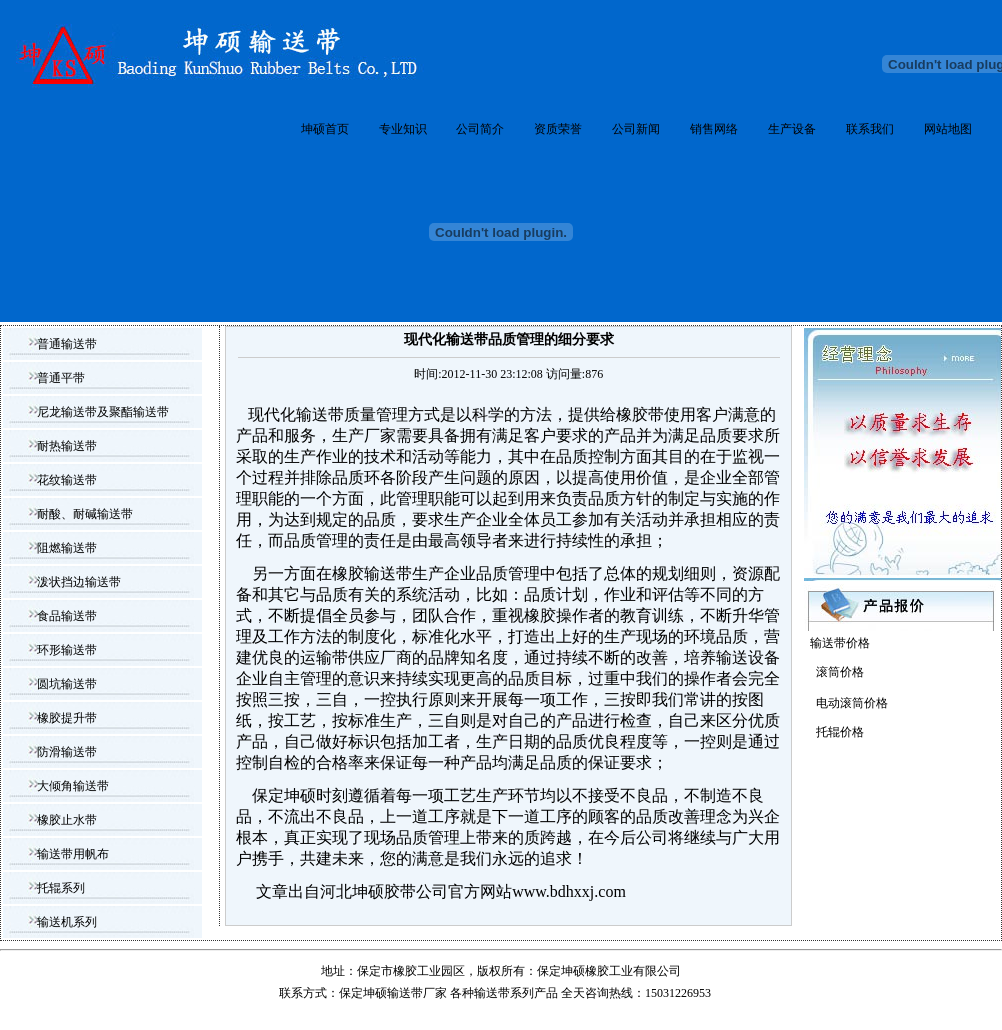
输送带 (492, 993)
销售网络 (714, 129)
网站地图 (948, 129)
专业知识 (403, 129)
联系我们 (870, 129)
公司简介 (480, 129)
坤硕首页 (325, 129)
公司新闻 (636, 129)
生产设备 (792, 129)
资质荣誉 (558, 129)
